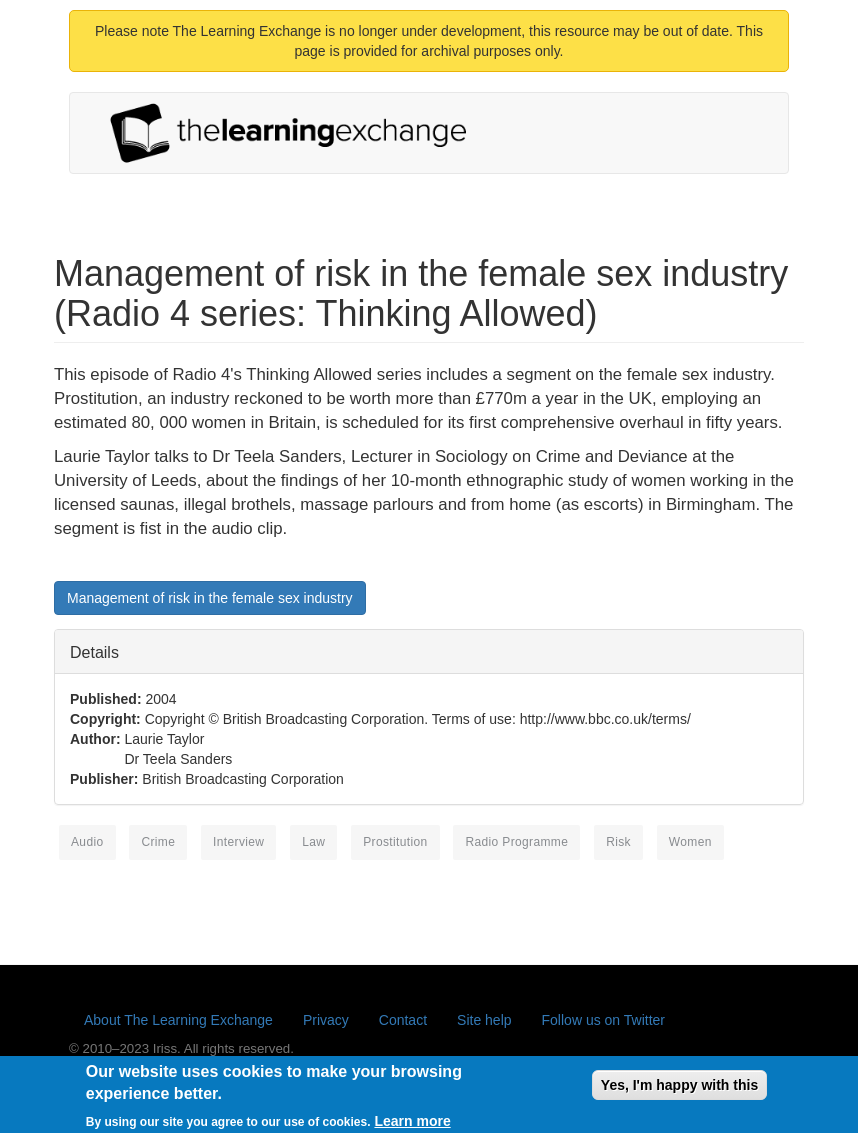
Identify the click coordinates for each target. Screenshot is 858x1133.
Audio (87, 842)
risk (618, 842)
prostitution (395, 842)
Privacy (326, 1020)
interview (238, 842)
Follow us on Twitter (603, 1020)
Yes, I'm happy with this (679, 1090)
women (690, 842)
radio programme (516, 842)
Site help (484, 1020)
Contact (403, 1020)
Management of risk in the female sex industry (210, 598)
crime (158, 842)
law (313, 842)
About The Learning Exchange (178, 1020)
